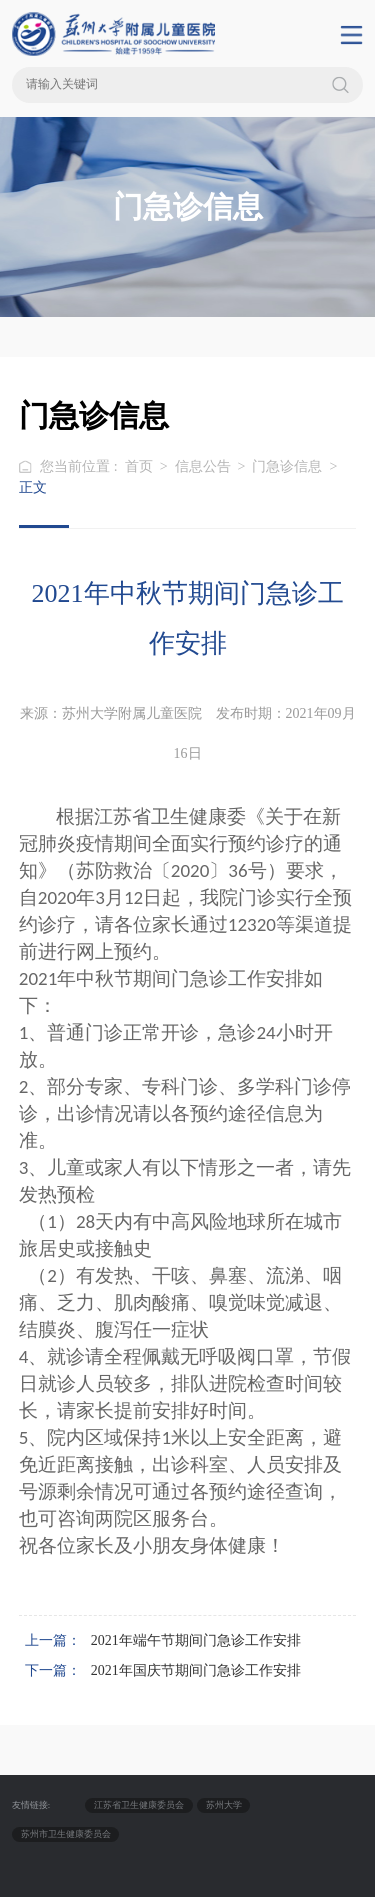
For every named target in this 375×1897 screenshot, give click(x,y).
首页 (139, 466)
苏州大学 (224, 1805)
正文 (33, 487)
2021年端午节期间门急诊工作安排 (196, 1640)
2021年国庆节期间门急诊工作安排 (196, 1670)
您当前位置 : (80, 466)
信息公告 (203, 466)
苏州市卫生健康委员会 (66, 1834)
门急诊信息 (287, 466)
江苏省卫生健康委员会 (139, 1805)
